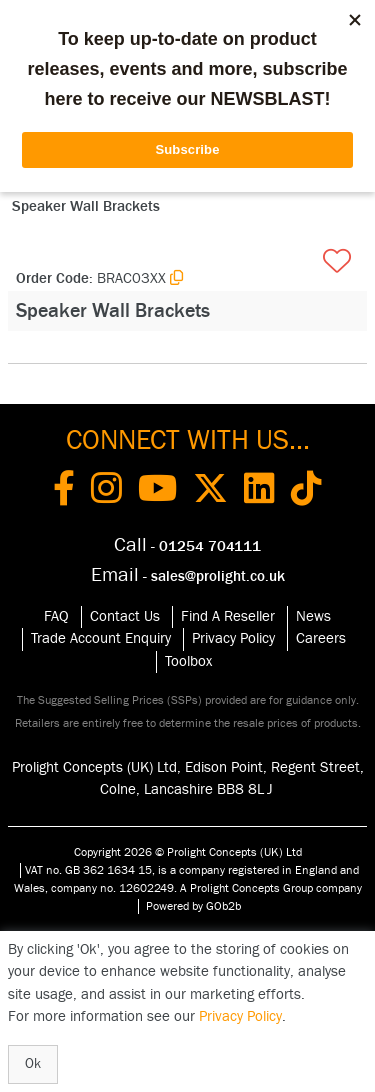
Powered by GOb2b (193, 906)
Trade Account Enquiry (101, 638)
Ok (33, 1064)
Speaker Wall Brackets (86, 206)
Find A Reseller (228, 616)
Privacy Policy (233, 638)
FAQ (56, 616)
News (313, 616)
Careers (321, 638)
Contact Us (125, 616)
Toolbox (188, 661)
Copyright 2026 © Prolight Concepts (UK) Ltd (188, 852)
